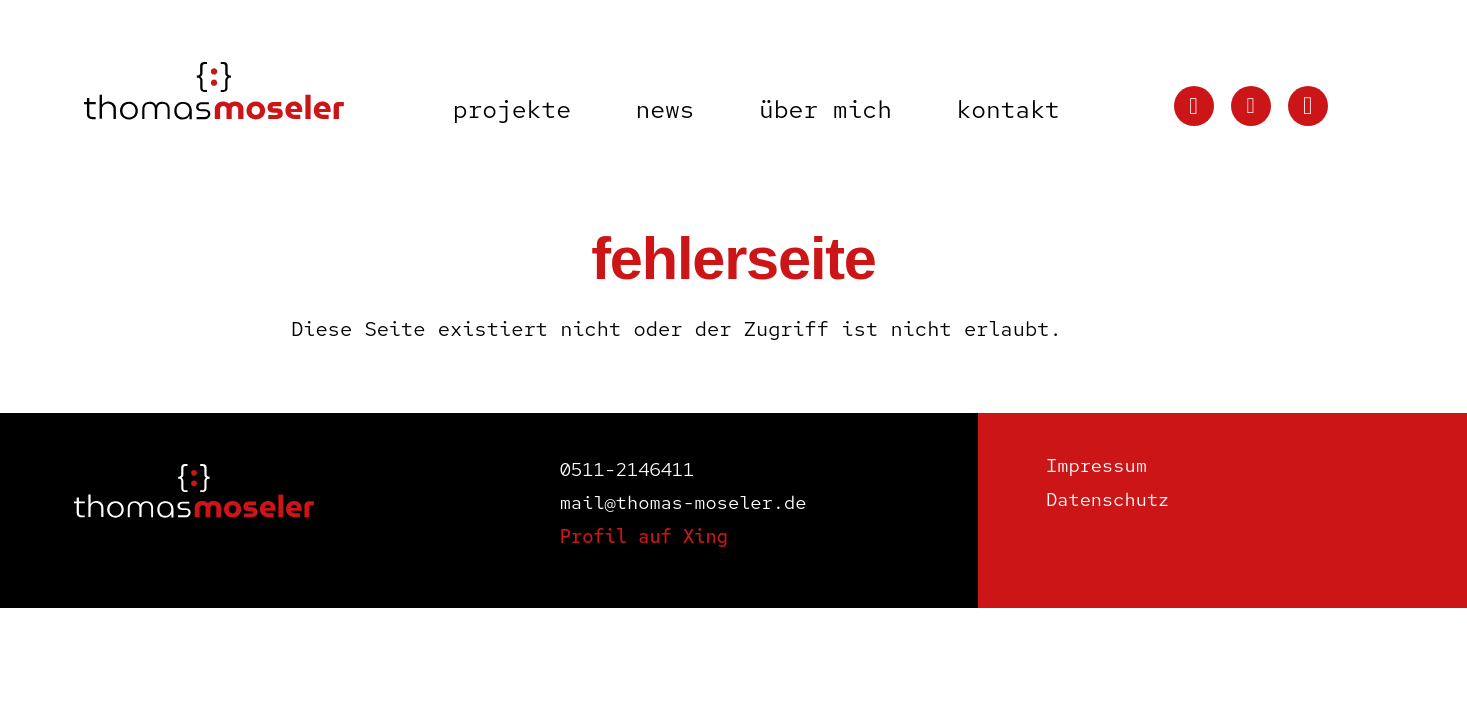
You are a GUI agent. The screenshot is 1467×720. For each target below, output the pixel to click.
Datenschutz (1107, 499)
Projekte (512, 109)
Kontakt (1008, 109)
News (664, 109)
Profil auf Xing (644, 536)
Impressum (1096, 465)
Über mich (825, 109)
